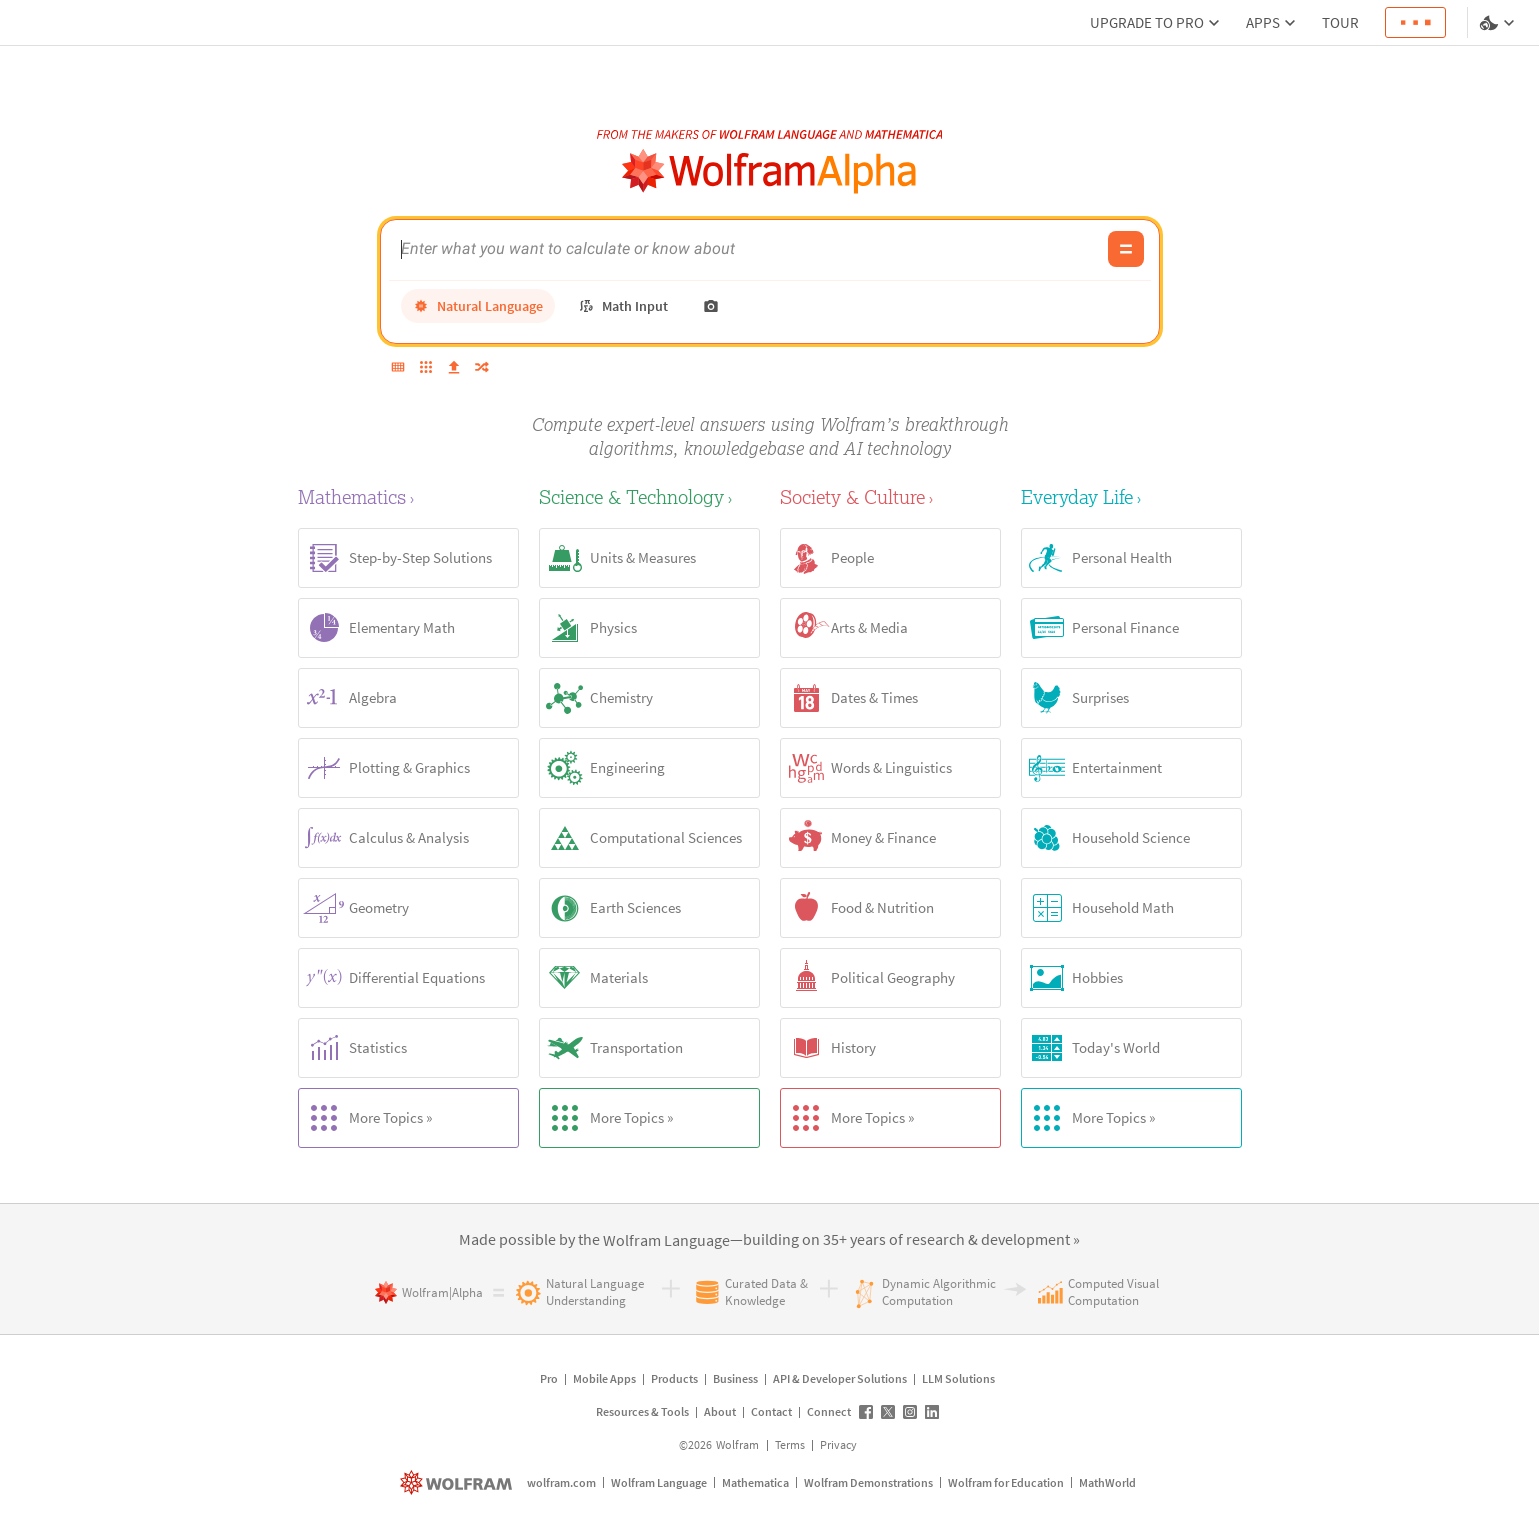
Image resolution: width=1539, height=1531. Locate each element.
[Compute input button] (1126, 249)
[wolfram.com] (458, 1482)
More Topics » (365, 1118)
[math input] (623, 306)
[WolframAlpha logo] (769, 171)
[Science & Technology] (649, 496)
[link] (666, 1241)
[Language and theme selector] (1499, 23)
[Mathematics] (408, 496)
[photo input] (711, 306)
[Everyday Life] (1131, 496)
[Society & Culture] (890, 496)
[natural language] (478, 306)
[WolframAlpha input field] (749, 249)
